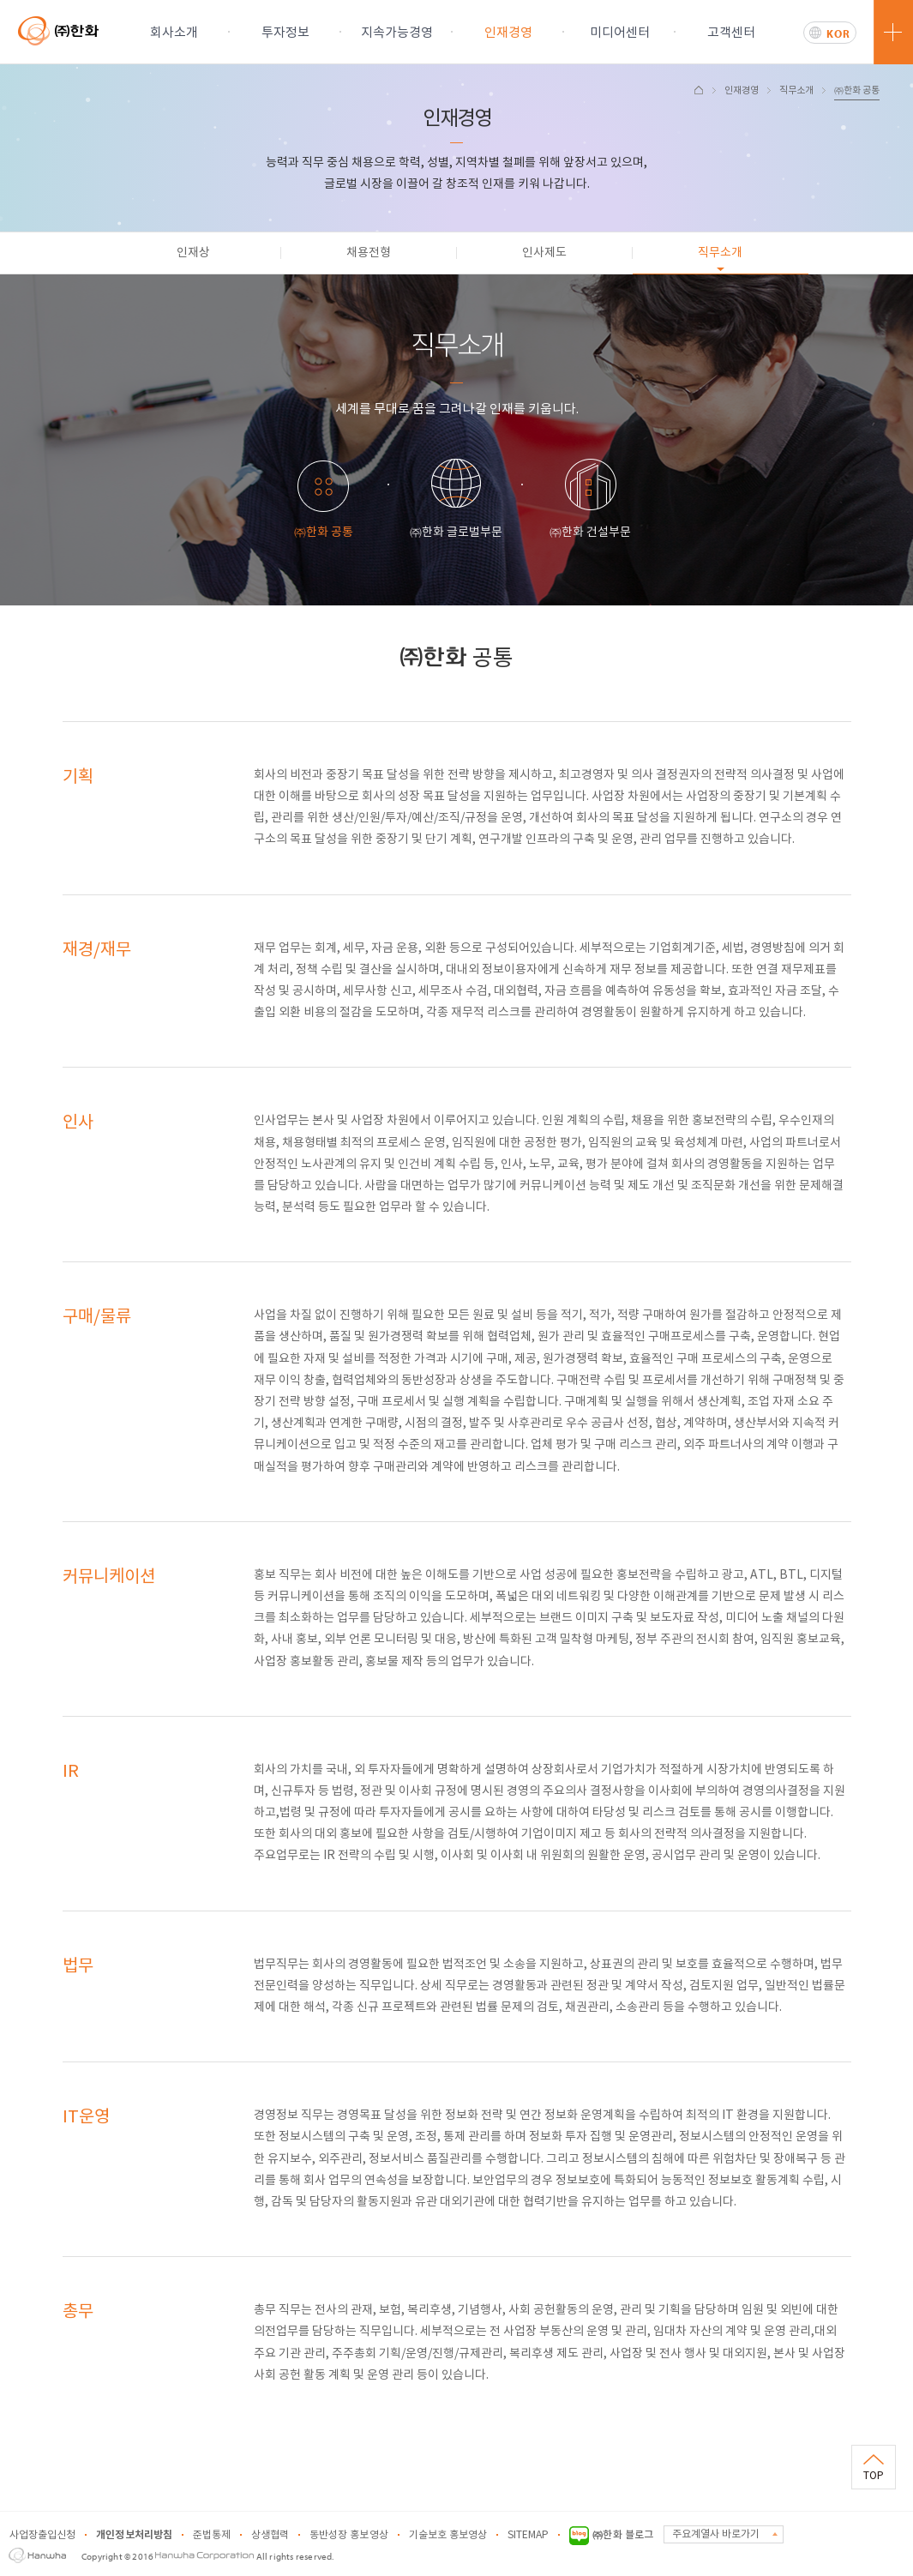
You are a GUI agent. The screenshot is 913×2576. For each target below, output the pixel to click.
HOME (699, 90)
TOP (873, 2476)
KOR (838, 33)
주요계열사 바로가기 (716, 2534)
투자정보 (285, 33)
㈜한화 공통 (857, 90)
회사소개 (174, 33)
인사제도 (544, 253)
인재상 (193, 253)
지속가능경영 (397, 33)
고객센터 (731, 33)
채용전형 (368, 253)
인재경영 (508, 33)
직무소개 (796, 90)
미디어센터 (620, 33)
